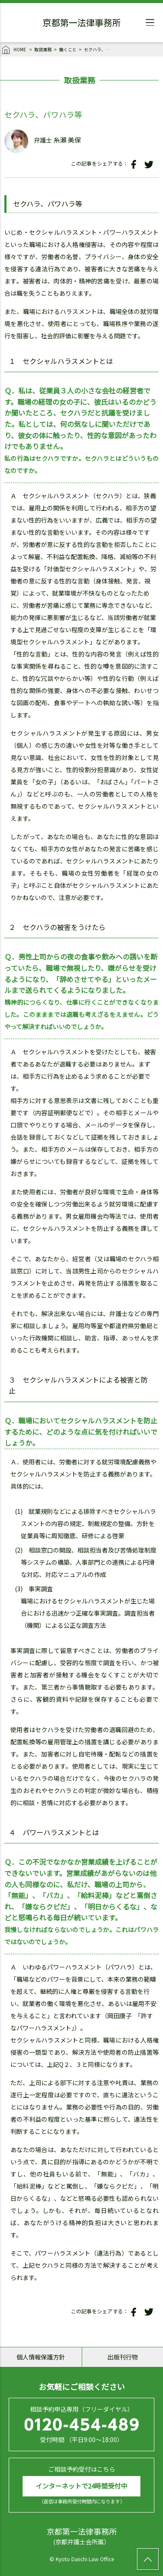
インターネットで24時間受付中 (81, 2485)
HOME (14, 50)
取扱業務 (43, 49)
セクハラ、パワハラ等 (99, 49)
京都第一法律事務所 (81, 24)
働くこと (68, 49)
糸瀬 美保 (67, 140)
